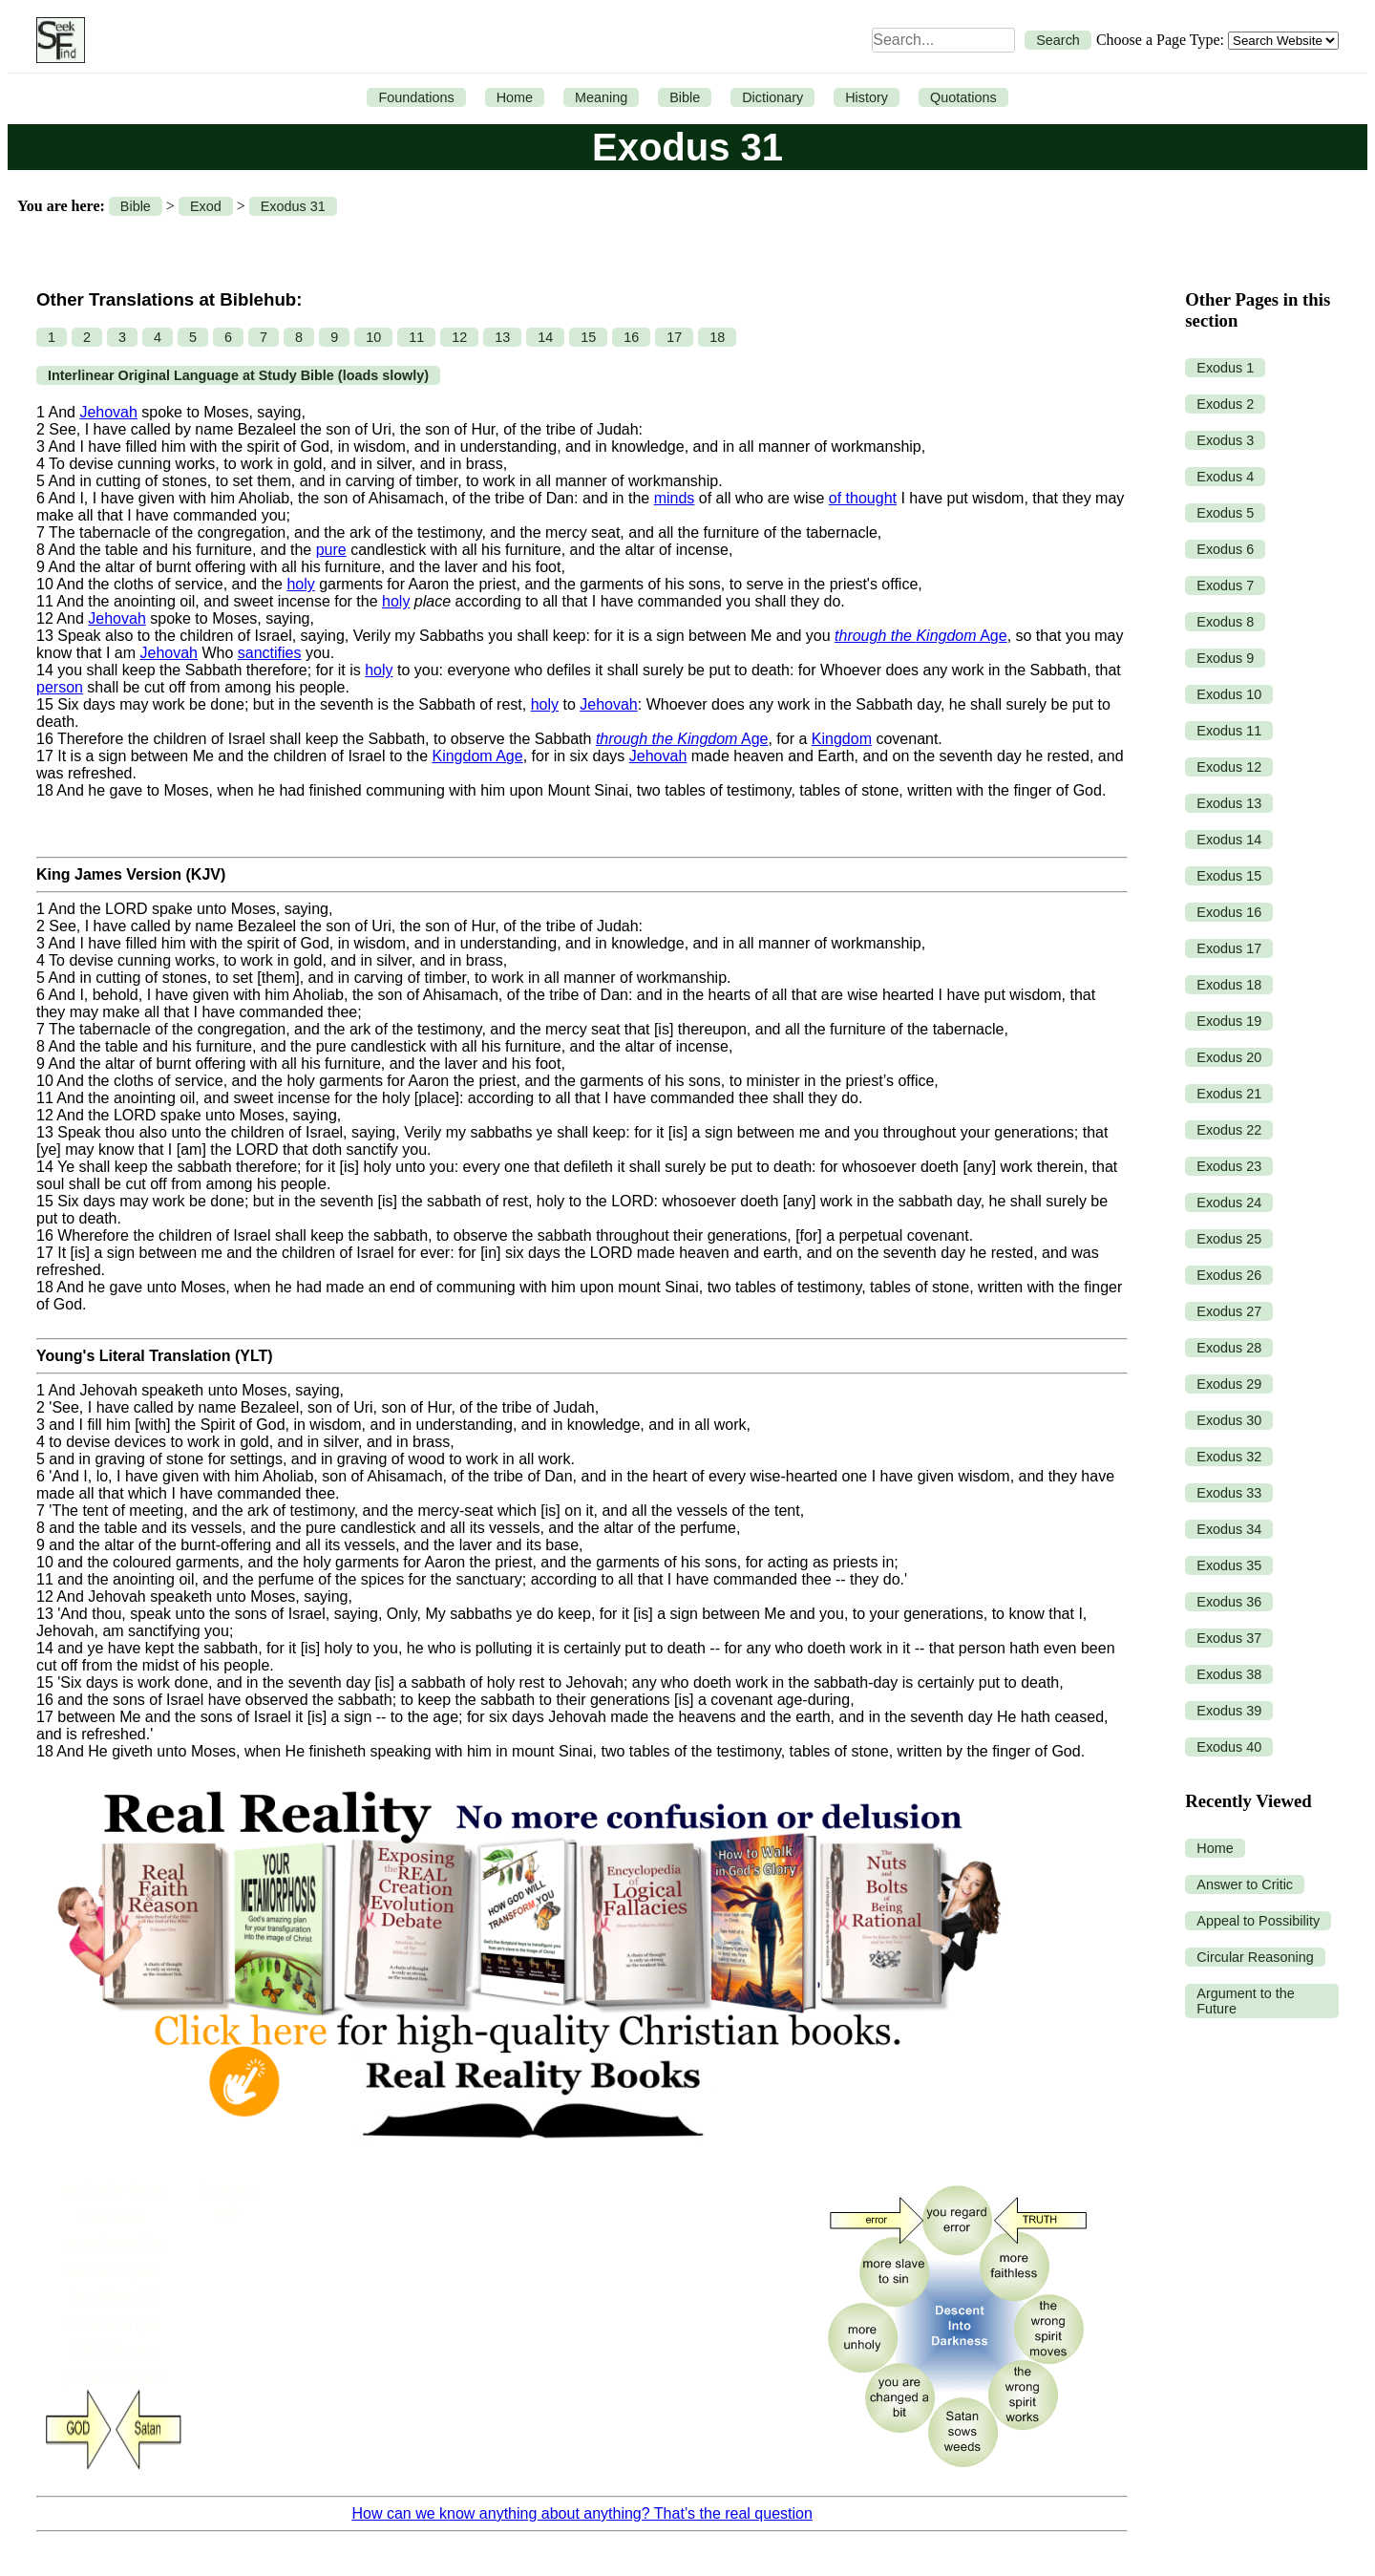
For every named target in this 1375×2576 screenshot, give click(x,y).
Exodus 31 (293, 206)
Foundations (416, 97)
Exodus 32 (1228, 1456)
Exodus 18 (1228, 984)
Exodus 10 (1228, 694)
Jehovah (108, 412)
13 (502, 337)
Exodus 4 (1225, 476)
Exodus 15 (1228, 876)
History (866, 97)
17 (674, 337)
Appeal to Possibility (1258, 1920)
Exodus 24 (1228, 1202)
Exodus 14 (1228, 839)
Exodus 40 (1228, 1747)
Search (1058, 40)
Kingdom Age (477, 756)
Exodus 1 (1225, 367)
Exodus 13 (1228, 803)
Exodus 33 (1228, 1493)
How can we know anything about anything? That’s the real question (581, 2513)
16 (631, 337)
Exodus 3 (1225, 440)
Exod (206, 206)
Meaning (601, 97)
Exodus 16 (1228, 912)
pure (331, 550)
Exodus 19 (1228, 1021)
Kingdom (842, 739)
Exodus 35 (1228, 1565)
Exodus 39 (1228, 1710)
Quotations (963, 97)
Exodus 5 (1225, 513)
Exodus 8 (1225, 621)
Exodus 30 (1228, 1420)
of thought (863, 498)
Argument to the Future (1245, 2001)
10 (373, 337)
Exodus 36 (1228, 1601)
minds (674, 498)
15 (588, 337)
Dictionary (772, 97)
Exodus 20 (1228, 1057)
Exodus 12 (1228, 767)
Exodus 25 (1228, 1238)
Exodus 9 (1225, 658)
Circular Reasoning (1254, 1957)
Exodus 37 (1228, 1638)
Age (921, 636)
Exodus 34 (1228, 1529)
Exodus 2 (1225, 404)
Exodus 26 (1228, 1275)
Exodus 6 (1225, 549)
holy (300, 584)
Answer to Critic (1244, 1884)
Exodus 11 (1228, 730)
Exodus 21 (1228, 1093)
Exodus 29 (1228, 1384)
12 (459, 337)
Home (515, 97)
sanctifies (270, 653)
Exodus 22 (1228, 1130)
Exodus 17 (1228, 948)
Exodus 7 (1225, 585)
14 (545, 337)
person (59, 687)
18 (717, 337)
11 (416, 337)
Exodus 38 (1228, 1674)
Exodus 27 (1228, 1311)
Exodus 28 (1228, 1347)
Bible (684, 97)
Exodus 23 (1228, 1166)
